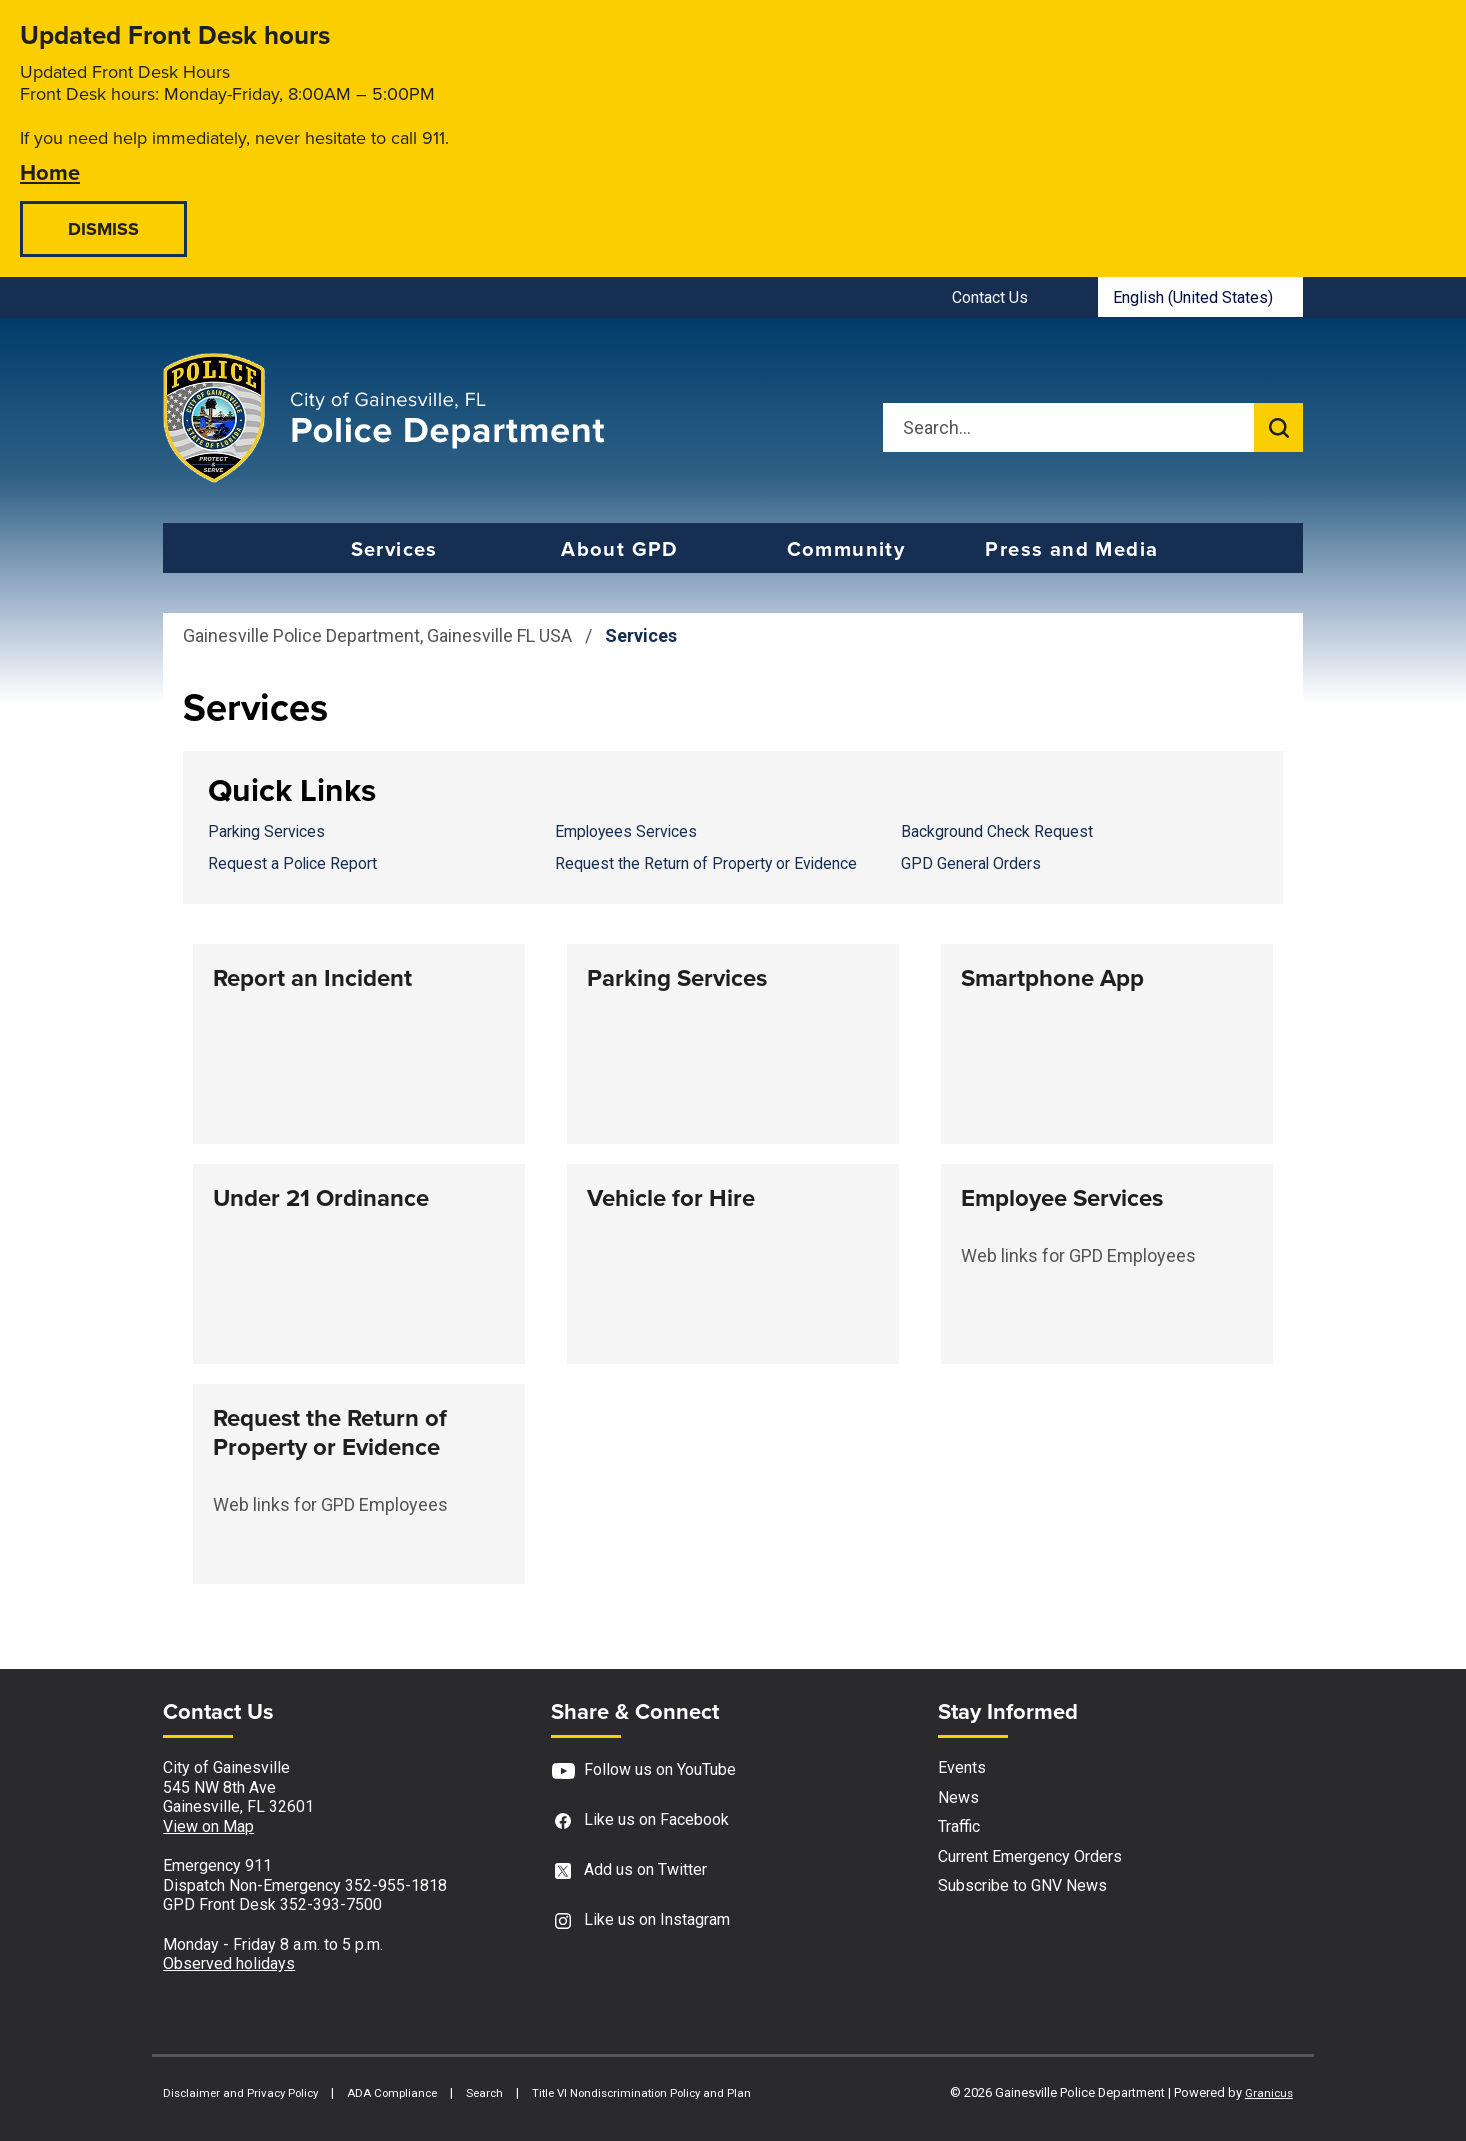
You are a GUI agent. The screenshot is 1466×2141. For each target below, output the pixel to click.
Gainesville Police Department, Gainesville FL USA (377, 635)
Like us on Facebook (640, 1820)
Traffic (959, 1826)
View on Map (208, 1826)
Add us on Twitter (629, 1870)
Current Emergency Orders (1030, 1856)
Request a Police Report (292, 863)
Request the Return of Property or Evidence (706, 863)
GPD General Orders (971, 863)
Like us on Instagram (640, 1920)
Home (50, 171)
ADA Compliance (392, 2093)
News (958, 1797)
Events (962, 1767)
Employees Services (626, 831)
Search (484, 2093)
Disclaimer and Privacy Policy (240, 2093)
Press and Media (1071, 549)
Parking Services (266, 831)
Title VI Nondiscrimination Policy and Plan (641, 2093)
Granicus (1269, 2093)
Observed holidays (229, 1963)
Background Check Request (997, 831)
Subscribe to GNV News (1022, 1885)
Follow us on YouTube (643, 1770)
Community (846, 549)
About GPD (620, 549)
